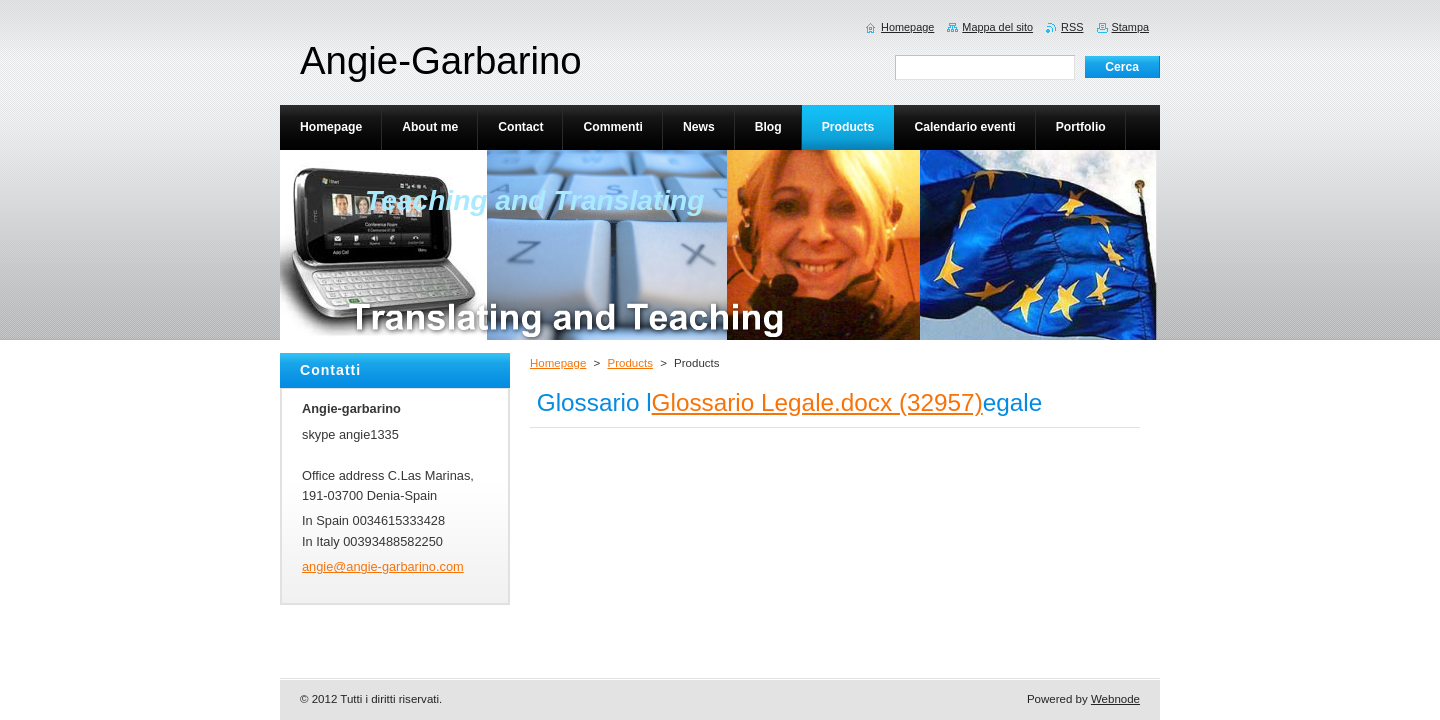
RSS (1072, 27)
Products (629, 363)
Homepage (558, 363)
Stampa (1130, 27)
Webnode (1115, 699)
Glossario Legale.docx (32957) (817, 402)
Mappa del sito (997, 27)
